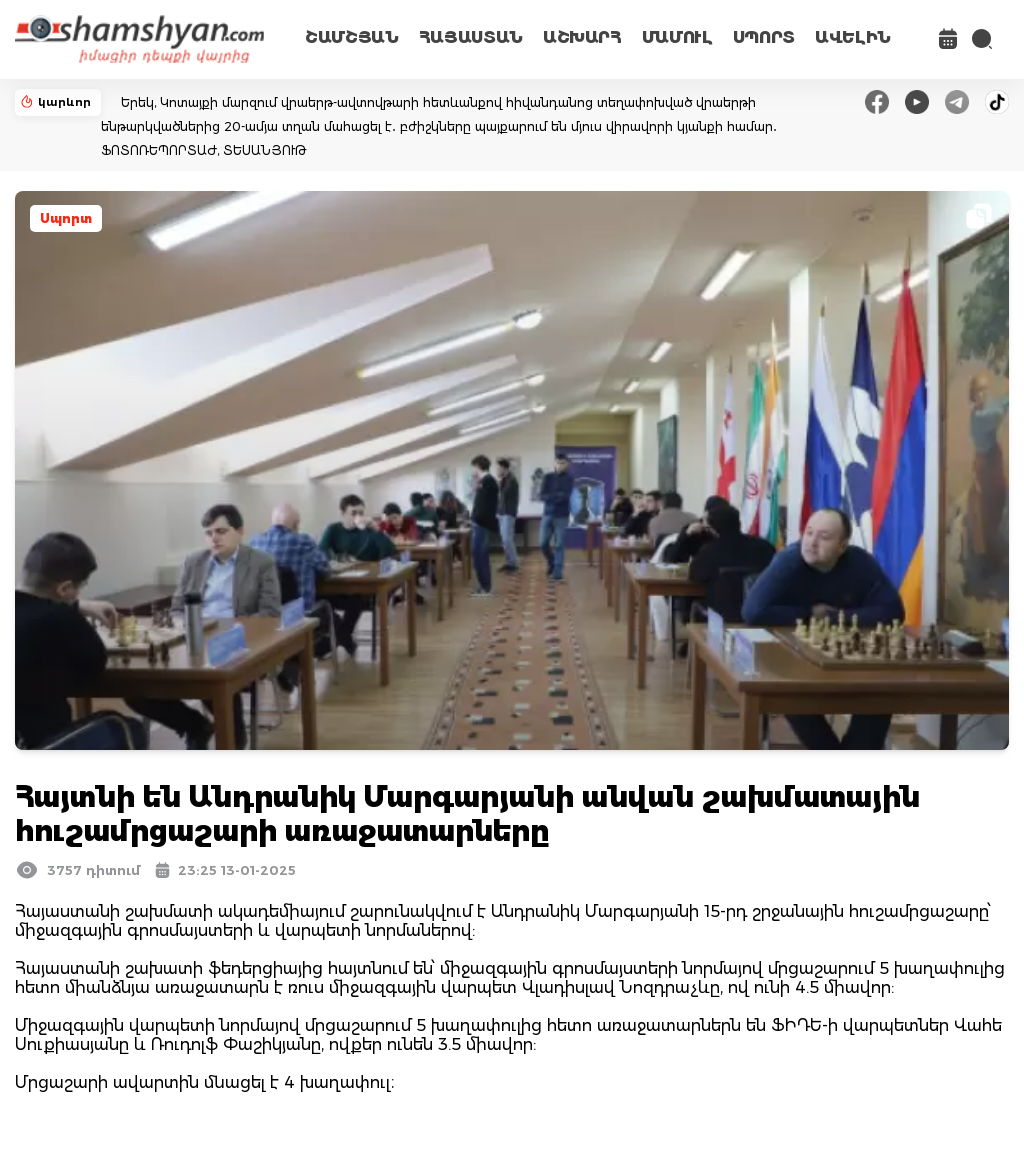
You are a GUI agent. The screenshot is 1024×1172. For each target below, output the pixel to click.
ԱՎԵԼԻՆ (853, 37)
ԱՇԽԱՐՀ (582, 37)
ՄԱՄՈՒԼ (677, 37)
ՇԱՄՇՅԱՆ (352, 37)
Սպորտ (66, 218)
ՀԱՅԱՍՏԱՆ (471, 37)
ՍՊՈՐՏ (764, 37)
